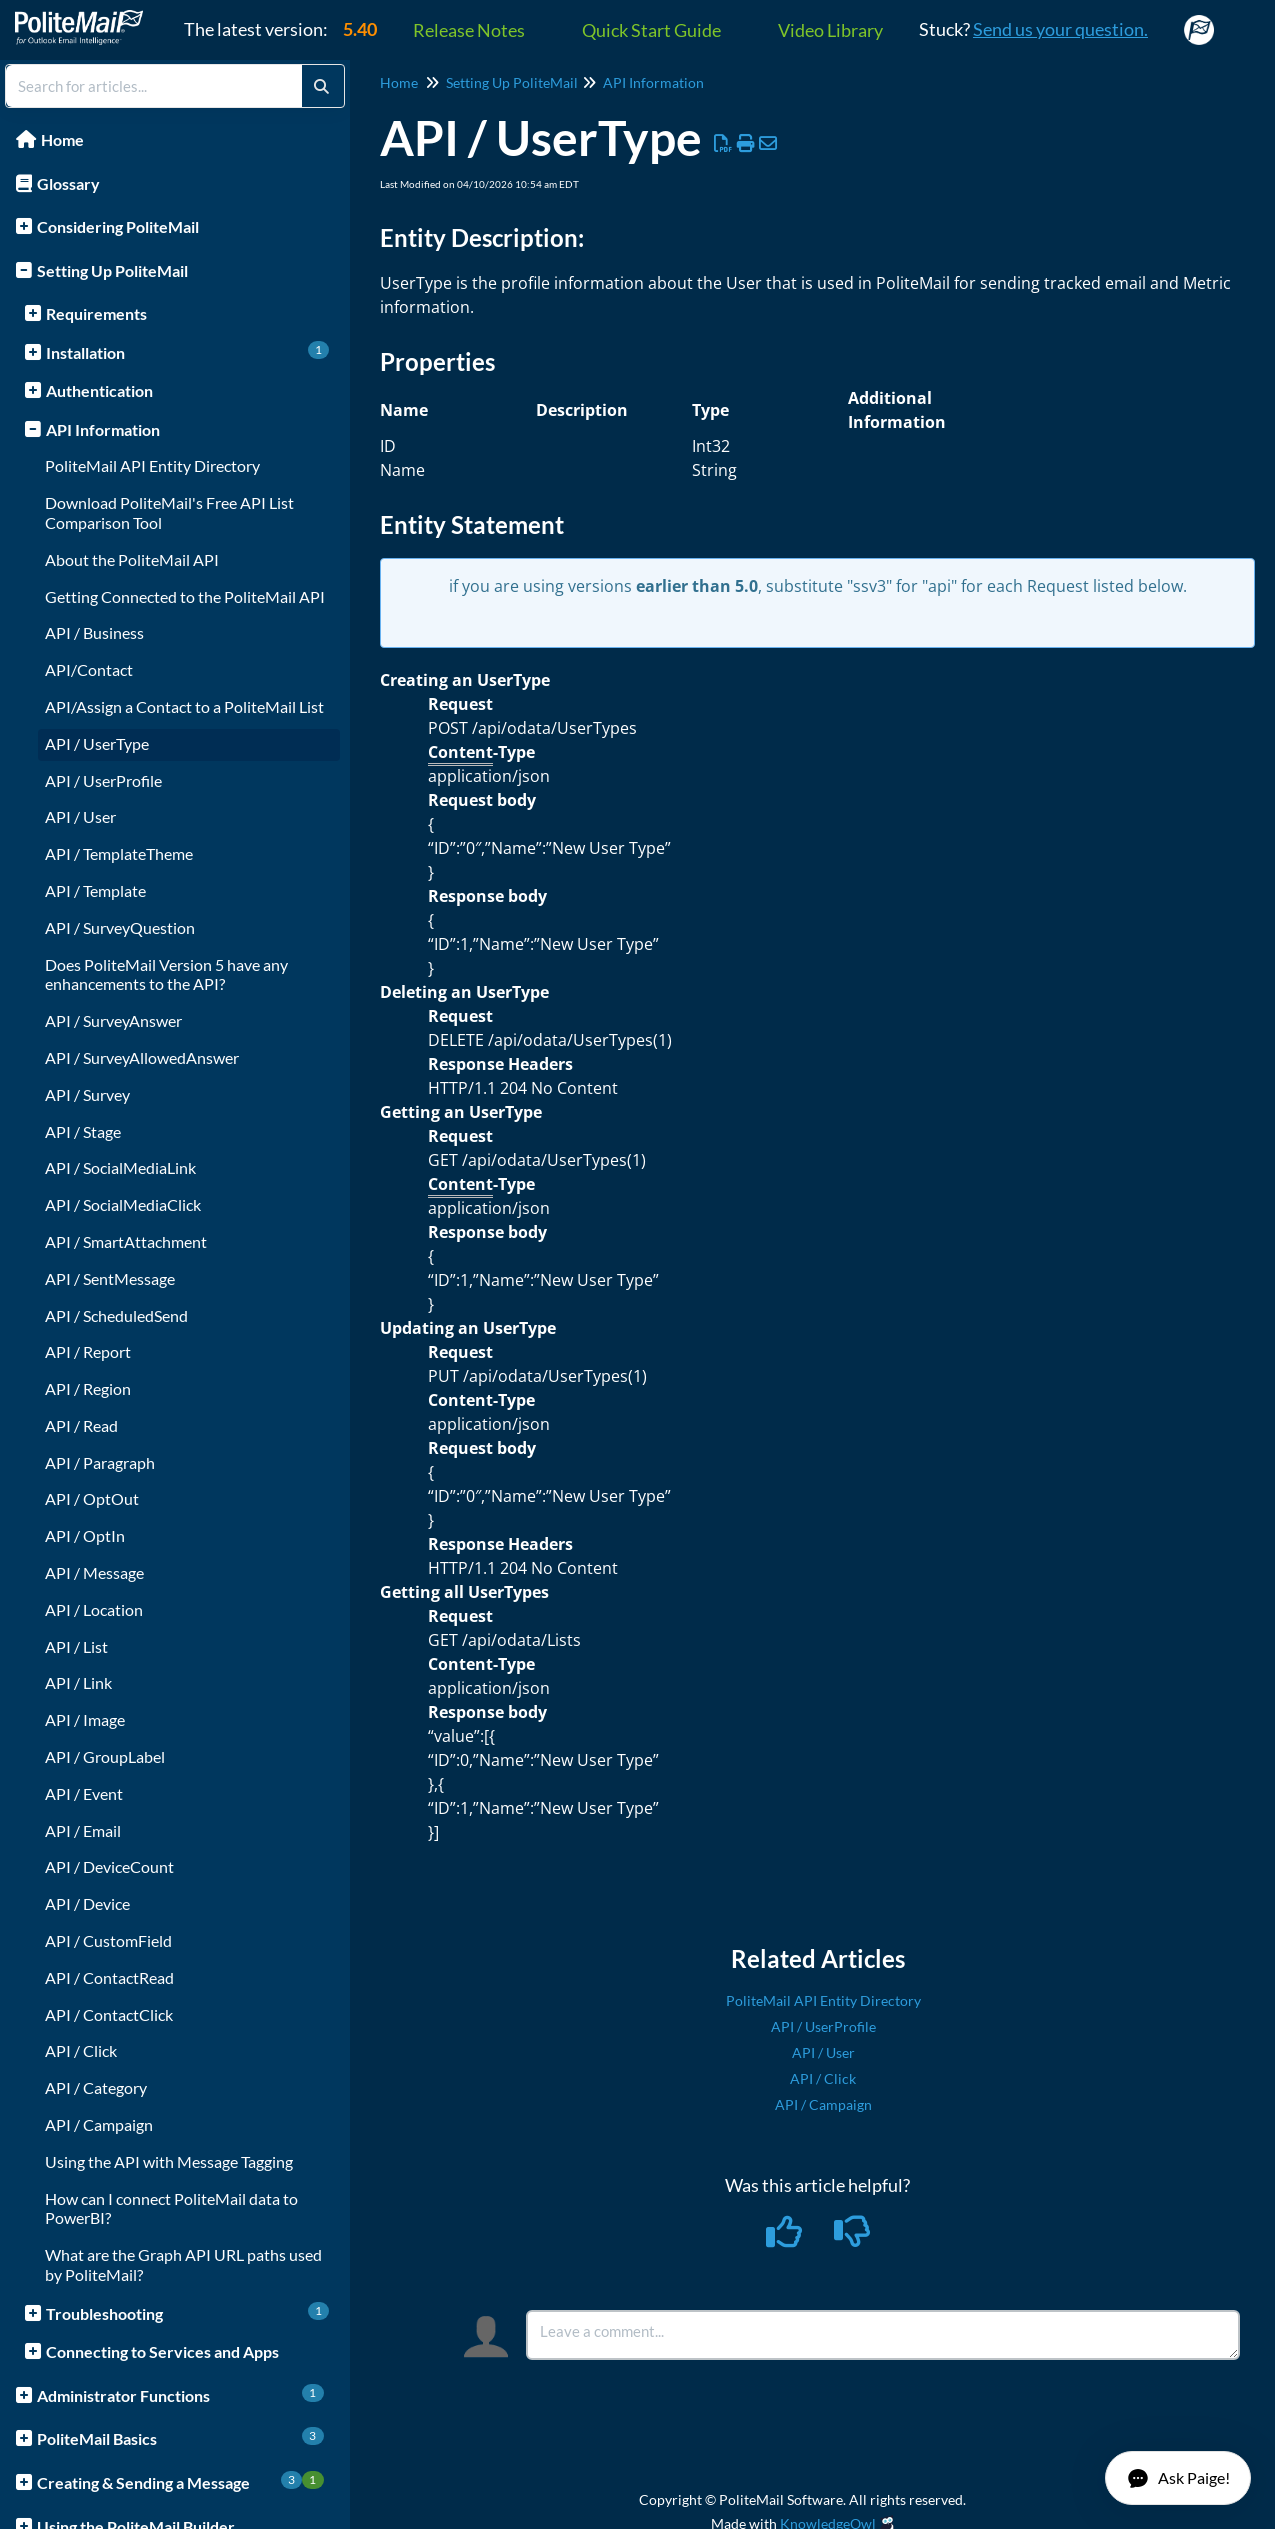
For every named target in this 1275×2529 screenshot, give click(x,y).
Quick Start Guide (651, 30)
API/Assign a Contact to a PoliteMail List (184, 706)
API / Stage (83, 1131)
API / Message (94, 1572)
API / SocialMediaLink (120, 1167)
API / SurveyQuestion (120, 927)
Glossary (68, 183)
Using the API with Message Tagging (169, 2161)
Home (62, 139)
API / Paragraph (100, 1462)
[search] (154, 86)
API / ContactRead (109, 1977)
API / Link (78, 1682)
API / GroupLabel (105, 1756)
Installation (187, 351)
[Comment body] (883, 2335)
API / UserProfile (103, 780)
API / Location (94, 1609)
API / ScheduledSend (116, 1315)
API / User (80, 816)
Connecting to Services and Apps (162, 2351)
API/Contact (89, 669)
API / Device (87, 1903)
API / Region (88, 1388)
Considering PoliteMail (118, 226)
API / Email (83, 1830)
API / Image (85, 1719)
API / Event (84, 1793)
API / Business (94, 632)
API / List (76, 1646)
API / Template (95, 890)
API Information (103, 429)
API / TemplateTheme (119, 853)
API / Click (81, 2050)
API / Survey (87, 1094)
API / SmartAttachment (126, 1241)
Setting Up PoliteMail (112, 270)
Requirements (96, 313)
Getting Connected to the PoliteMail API (185, 596)
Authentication (99, 390)
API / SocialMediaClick (123, 1204)
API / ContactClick (109, 2014)
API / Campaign (99, 2124)
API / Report (88, 1351)
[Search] (321, 86)
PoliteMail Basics (180, 2437)
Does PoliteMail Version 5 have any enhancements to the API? (166, 974)
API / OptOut (92, 1498)
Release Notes (469, 30)
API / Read (81, 1425)
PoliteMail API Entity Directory (152, 465)
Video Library (830, 30)
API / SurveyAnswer (113, 1020)
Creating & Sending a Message (180, 2481)
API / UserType (97, 743)
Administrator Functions (180, 2394)
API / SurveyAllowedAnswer (142, 1057)
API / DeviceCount (109, 1866)
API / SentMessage (110, 1278)
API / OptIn (85, 1535)
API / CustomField (108, 1940)
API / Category (96, 2087)
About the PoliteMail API (132, 559)
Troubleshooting (187, 2312)
